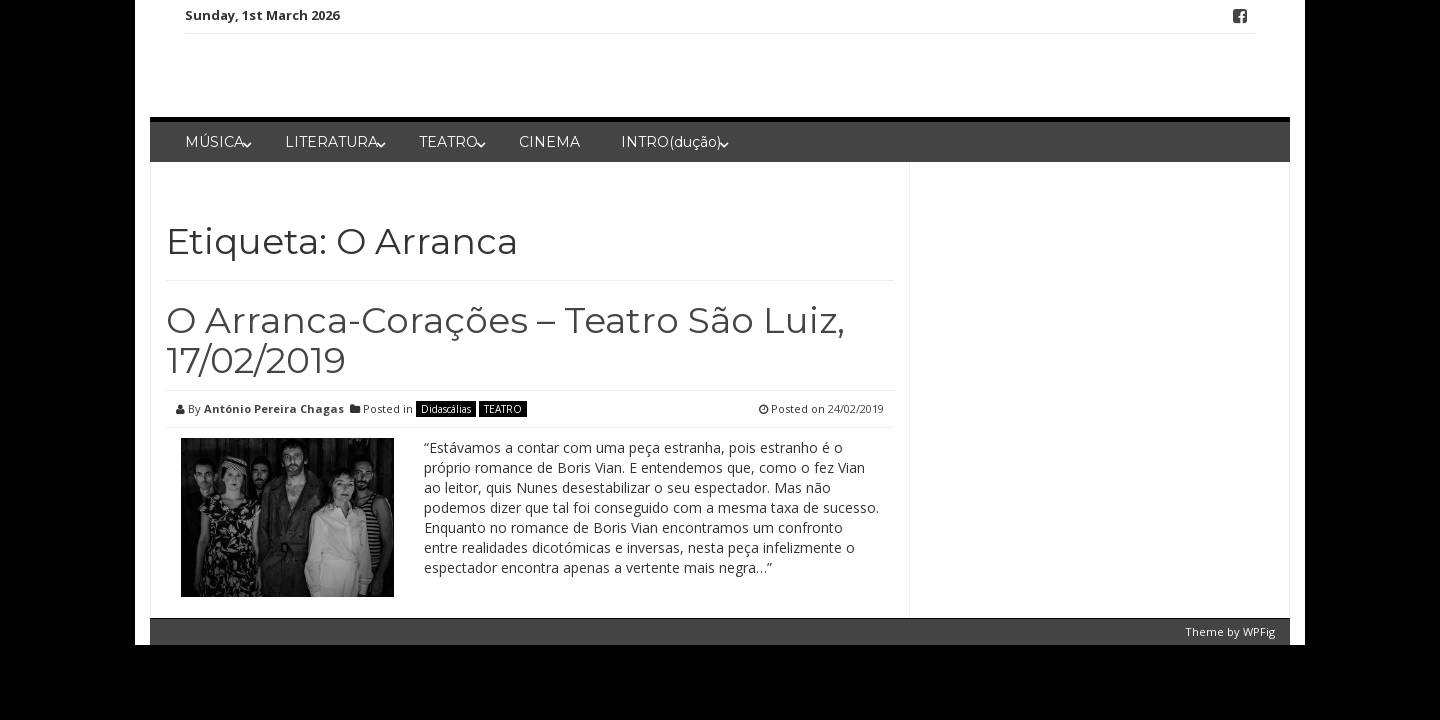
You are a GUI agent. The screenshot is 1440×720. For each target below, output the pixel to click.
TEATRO (448, 142)
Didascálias (446, 409)
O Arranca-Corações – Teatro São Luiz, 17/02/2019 (505, 340)
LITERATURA (331, 142)
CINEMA (549, 142)
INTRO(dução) (671, 142)
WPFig (1259, 631)
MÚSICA (214, 142)
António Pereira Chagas (274, 408)
